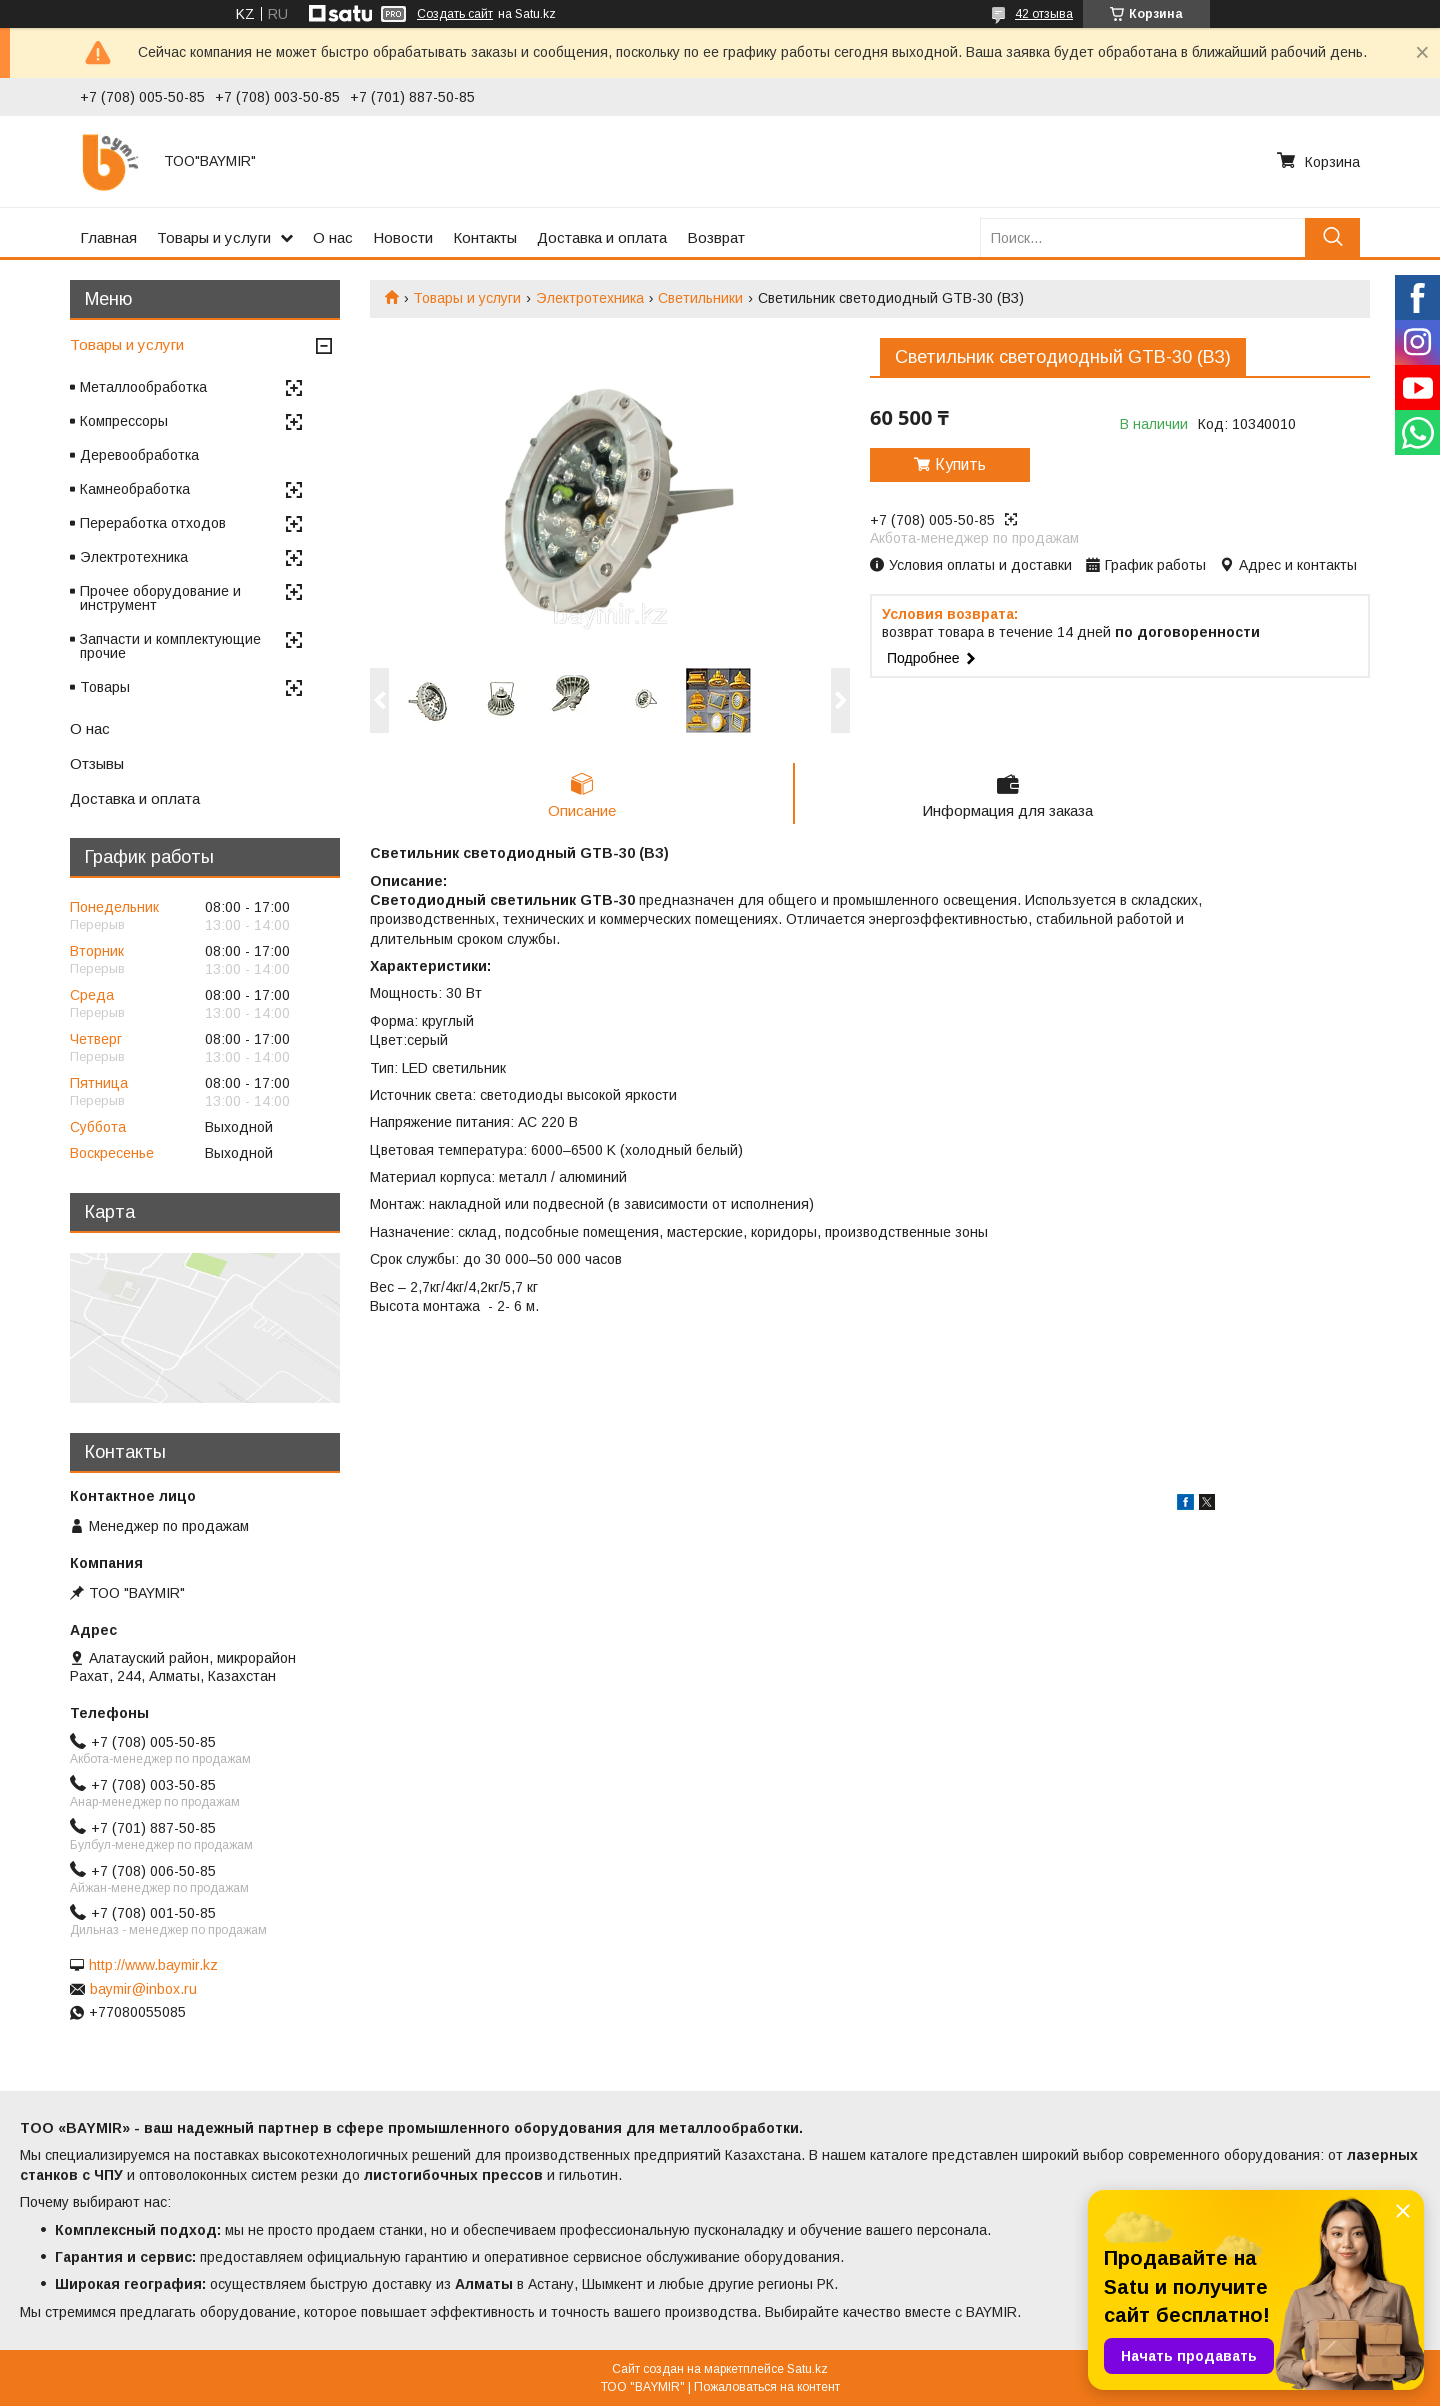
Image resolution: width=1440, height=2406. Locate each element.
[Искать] (1332, 237)
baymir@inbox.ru (143, 1989)
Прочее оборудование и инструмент (160, 598)
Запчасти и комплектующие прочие (170, 646)
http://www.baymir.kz (153, 1965)
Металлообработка (143, 387)
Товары (105, 687)
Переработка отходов (153, 523)
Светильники (700, 298)
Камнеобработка (135, 489)
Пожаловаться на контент (767, 2387)
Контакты (485, 237)
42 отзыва (1044, 14)
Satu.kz (807, 2369)
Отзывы (97, 763)
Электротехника (590, 298)
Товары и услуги (214, 237)
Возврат (716, 237)
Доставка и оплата (602, 237)
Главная (108, 237)
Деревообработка (139, 455)
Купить (960, 464)
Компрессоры (124, 421)
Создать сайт (455, 14)
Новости (403, 237)
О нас (333, 237)
